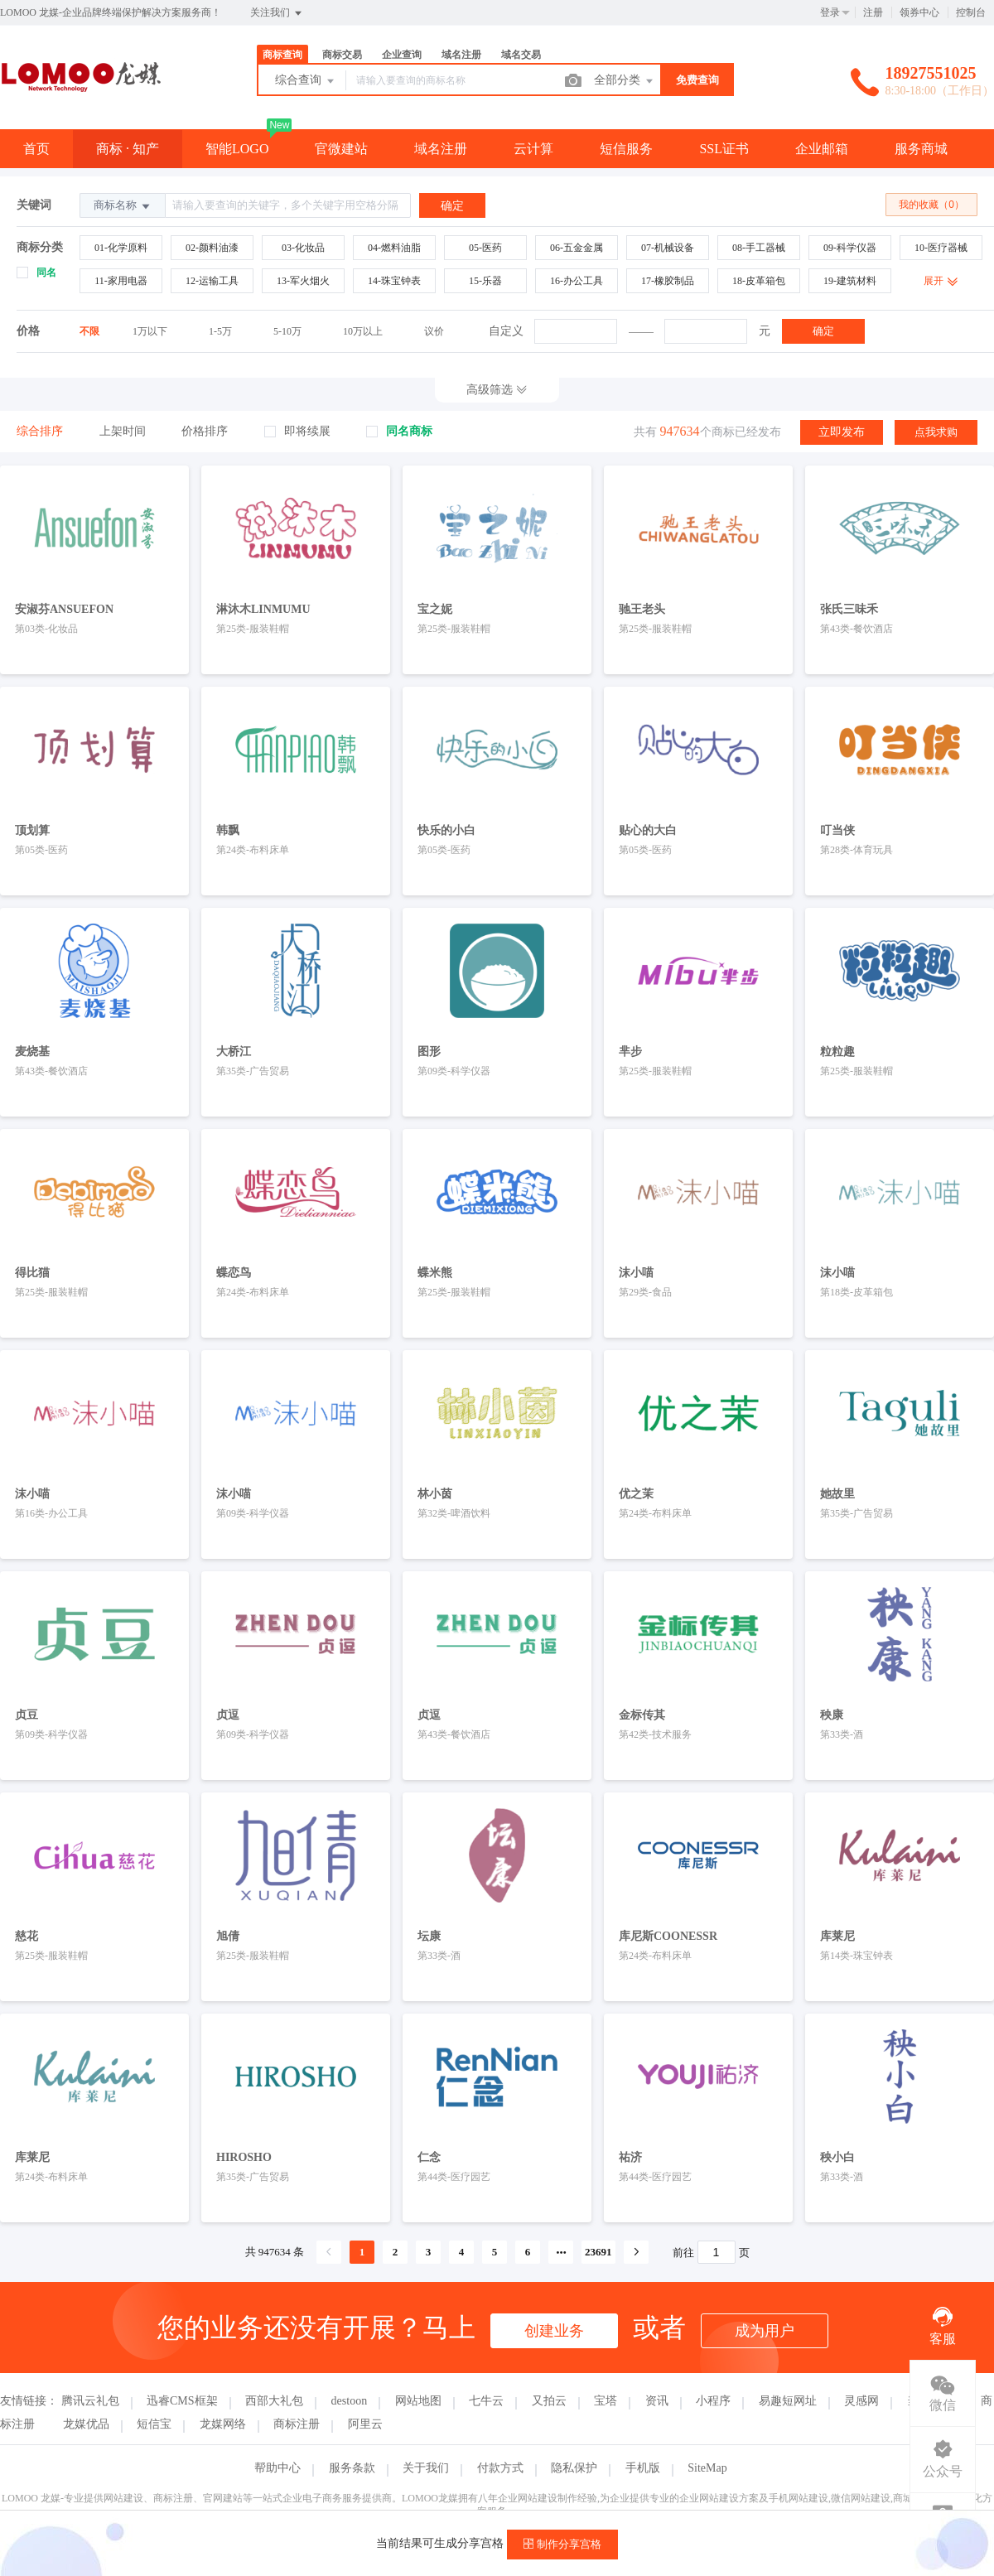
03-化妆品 (303, 247)
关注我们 (277, 13)
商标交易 (342, 54)
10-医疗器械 (940, 247)
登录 (830, 12)
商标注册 (296, 2424)
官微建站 (341, 149)
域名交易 (521, 54)
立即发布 (841, 432)
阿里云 (365, 2424)
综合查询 (305, 81)
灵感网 (861, 2401)
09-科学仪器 (849, 247)
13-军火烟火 (303, 281)
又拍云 (549, 2401)
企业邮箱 (821, 149)
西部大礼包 (274, 2401)
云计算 (533, 149)
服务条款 (352, 2468)
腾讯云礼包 (90, 2401)
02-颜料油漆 (212, 247)
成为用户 (764, 2331)
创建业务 (554, 2331)
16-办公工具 (576, 281)
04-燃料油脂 (394, 247)
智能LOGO (236, 149)
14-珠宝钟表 (394, 281)
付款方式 (500, 2468)
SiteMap (707, 2468)
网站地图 (418, 2401)
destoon (349, 2401)
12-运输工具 (212, 281)
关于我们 (426, 2468)
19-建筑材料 (849, 281)
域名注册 (461, 54)
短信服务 (626, 149)
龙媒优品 (86, 2424)
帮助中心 (277, 2468)
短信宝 (154, 2424)
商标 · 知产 (127, 149)
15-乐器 (485, 281)
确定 (823, 331)
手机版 (642, 2468)
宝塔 (605, 2401)
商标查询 (282, 54)
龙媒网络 (223, 2424)
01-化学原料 (120, 247)
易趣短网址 (788, 2401)
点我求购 (936, 432)
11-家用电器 (120, 281)
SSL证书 (724, 149)
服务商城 (921, 149)
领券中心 (919, 12)
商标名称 (123, 206)
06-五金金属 (576, 247)
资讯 (656, 2401)
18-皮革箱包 (758, 281)
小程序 (713, 2401)
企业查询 (402, 54)
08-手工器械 (758, 247)
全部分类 (624, 81)
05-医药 (485, 247)
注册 (873, 12)
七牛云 (486, 2401)
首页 (36, 149)
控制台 (971, 12)
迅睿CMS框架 (182, 2401)
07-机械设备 (667, 247)
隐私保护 (574, 2468)
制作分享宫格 (562, 2544)
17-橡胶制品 (667, 281)
